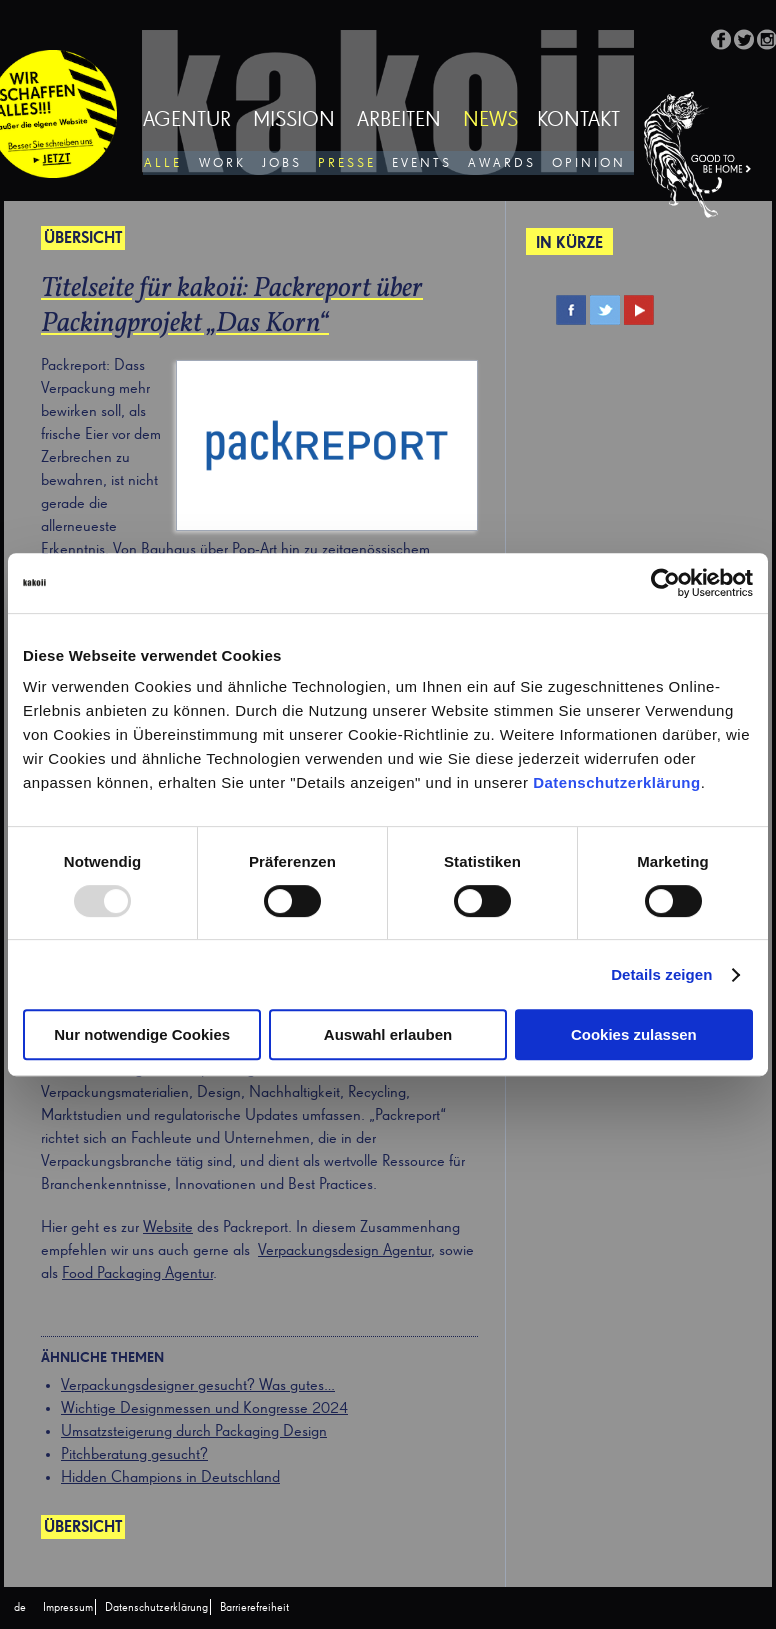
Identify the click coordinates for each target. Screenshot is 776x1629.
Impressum (68, 1608)
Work (222, 163)
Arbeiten (399, 120)
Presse (347, 163)
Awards (502, 163)
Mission (294, 120)
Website (168, 1228)
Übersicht (83, 1528)
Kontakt (578, 120)
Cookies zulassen (634, 1034)
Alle (163, 163)
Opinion (589, 163)
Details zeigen (661, 974)
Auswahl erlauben (388, 1034)
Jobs (282, 163)
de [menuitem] (20, 1608)
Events (422, 163)
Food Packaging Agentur (137, 1274)
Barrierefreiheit (254, 1608)
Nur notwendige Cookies (142, 1034)
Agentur (187, 120)
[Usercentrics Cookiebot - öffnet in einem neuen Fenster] (665, 583)
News (490, 120)
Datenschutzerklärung (617, 782)
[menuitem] (20, 1608)
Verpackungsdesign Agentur (344, 1251)
